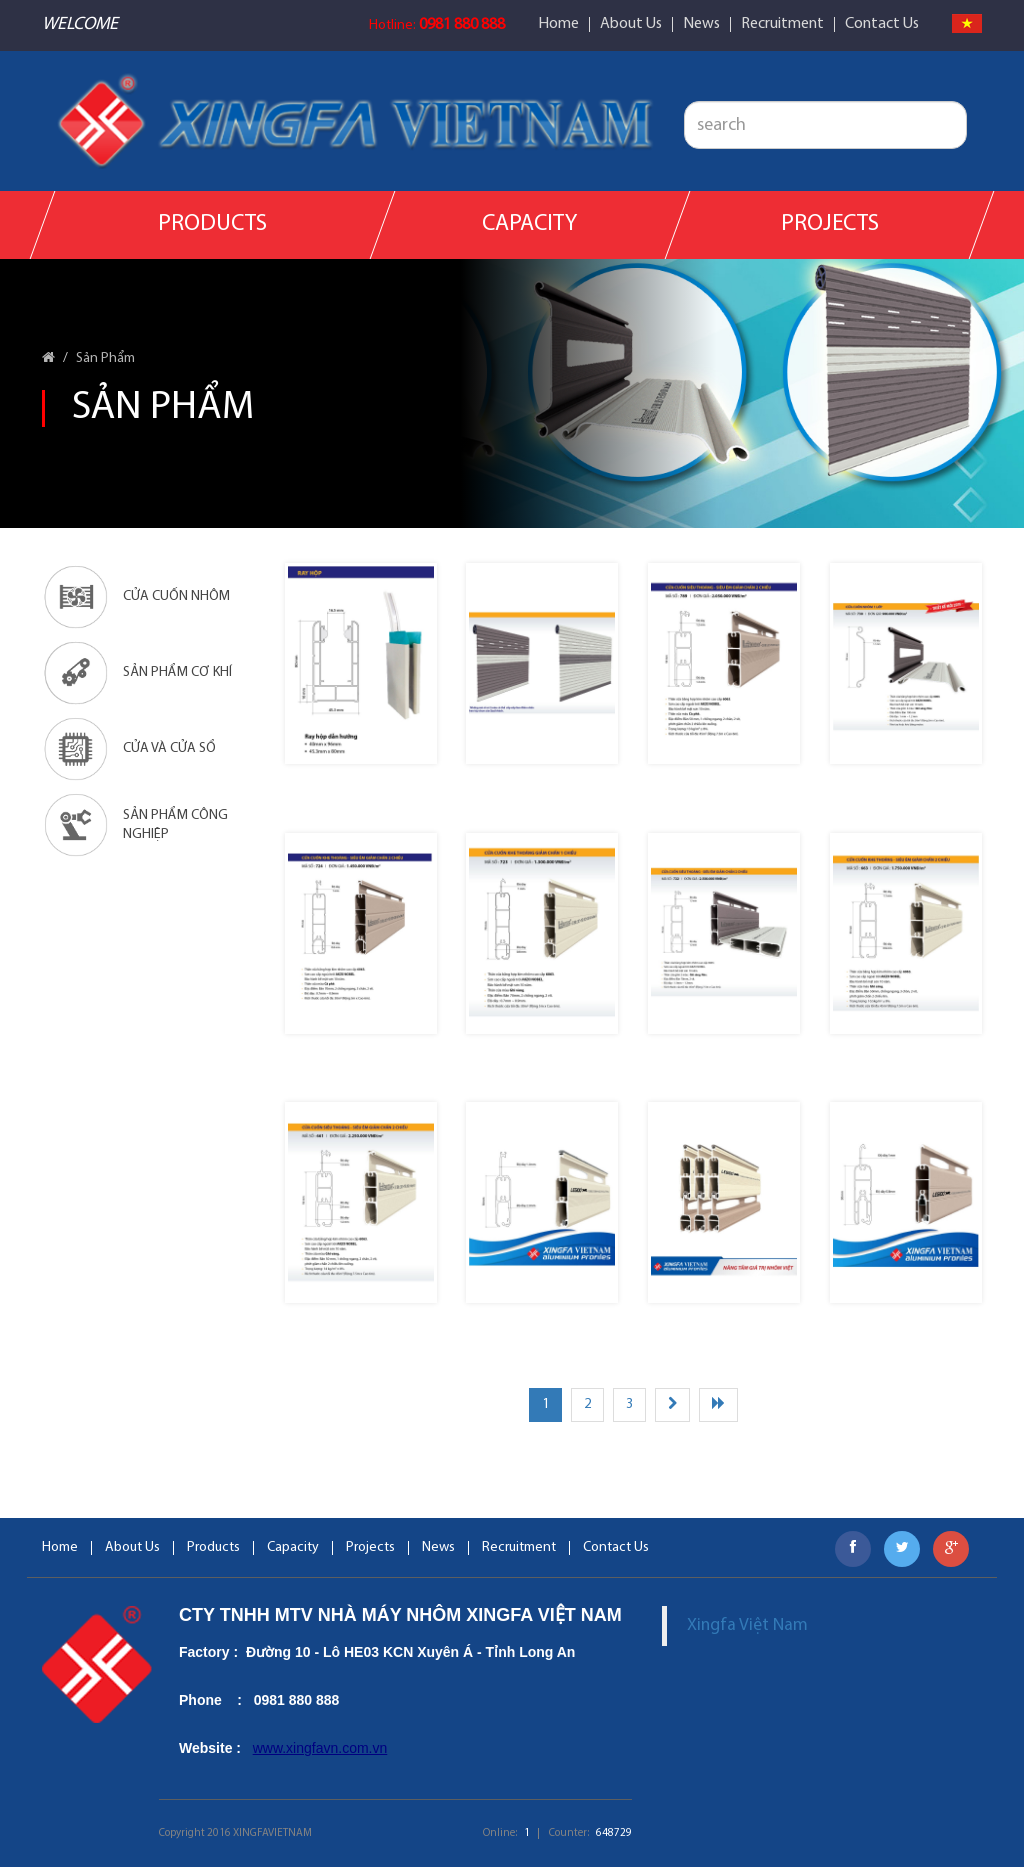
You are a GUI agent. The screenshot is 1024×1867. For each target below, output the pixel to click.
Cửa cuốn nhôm (136, 597)
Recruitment (782, 24)
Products (212, 224)
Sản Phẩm (105, 358)
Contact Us (882, 24)
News (701, 24)
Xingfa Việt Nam (747, 1625)
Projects (829, 224)
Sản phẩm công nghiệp (135, 825)
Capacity (529, 224)
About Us (631, 24)
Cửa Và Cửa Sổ (129, 749)
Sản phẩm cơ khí (137, 673)
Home (558, 24)
